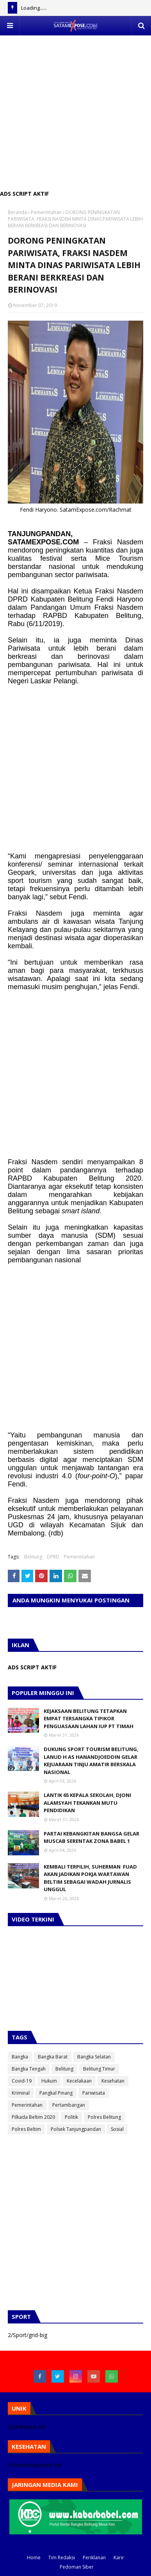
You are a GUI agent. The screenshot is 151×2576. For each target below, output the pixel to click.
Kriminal (21, 2093)
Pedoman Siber (77, 2567)
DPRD (53, 1556)
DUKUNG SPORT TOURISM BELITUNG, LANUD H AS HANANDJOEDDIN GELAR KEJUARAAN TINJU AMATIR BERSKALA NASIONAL (91, 1761)
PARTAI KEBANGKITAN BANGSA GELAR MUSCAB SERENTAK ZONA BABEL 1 (91, 1837)
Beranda (17, 212)
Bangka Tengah (29, 2068)
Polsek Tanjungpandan (76, 2129)
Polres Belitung (104, 2117)
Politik (71, 2117)
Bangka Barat (53, 2056)
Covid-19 (22, 2081)
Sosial (117, 2129)
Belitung (33, 1556)
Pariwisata (93, 2093)
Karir (119, 2557)
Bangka (20, 2056)
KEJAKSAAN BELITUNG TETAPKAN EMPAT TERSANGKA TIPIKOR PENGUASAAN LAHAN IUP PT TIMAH (88, 1718)
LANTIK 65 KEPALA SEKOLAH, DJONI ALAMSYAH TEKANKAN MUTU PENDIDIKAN (87, 1803)
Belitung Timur (99, 2068)
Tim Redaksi (61, 2557)
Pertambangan (68, 2105)
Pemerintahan (46, 212)
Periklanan (94, 2557)
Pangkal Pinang (56, 2093)
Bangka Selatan (94, 2056)
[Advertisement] (75, 110)
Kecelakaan (79, 2081)
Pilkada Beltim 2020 (33, 2117)
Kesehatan (112, 2081)
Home (34, 2557)
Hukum (49, 2081)
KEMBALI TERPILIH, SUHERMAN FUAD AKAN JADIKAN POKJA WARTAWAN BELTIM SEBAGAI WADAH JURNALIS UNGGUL (90, 1878)
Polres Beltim (26, 2129)
